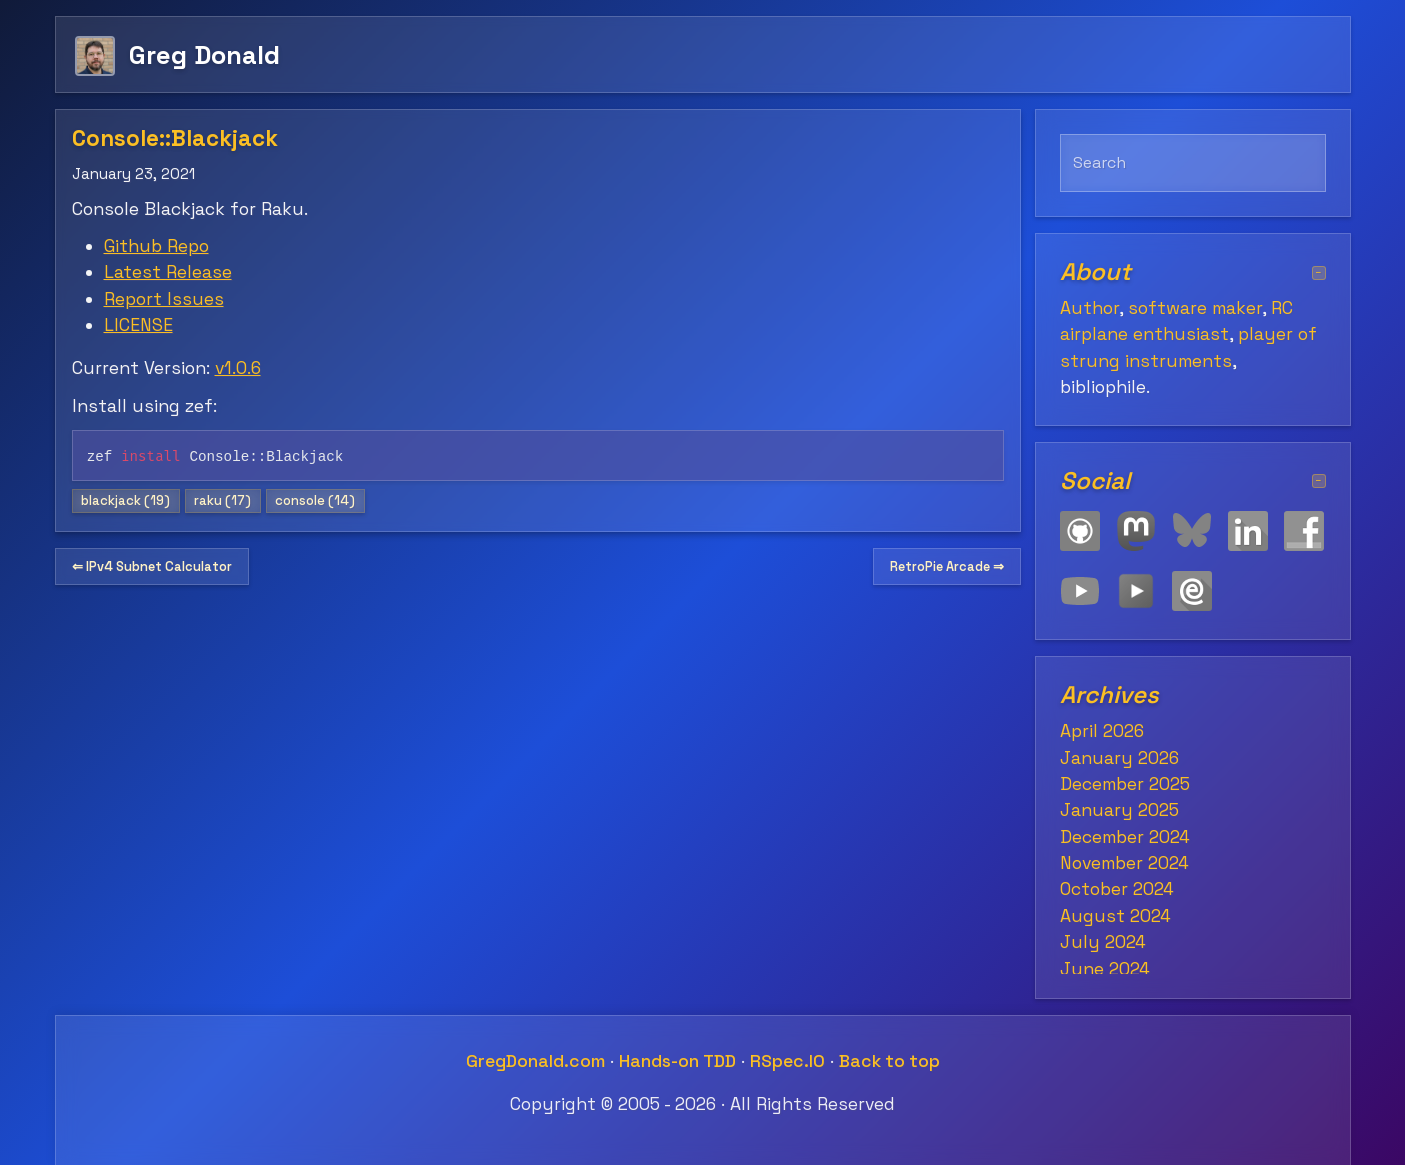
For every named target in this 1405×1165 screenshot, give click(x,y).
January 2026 (1119, 758)
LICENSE (138, 325)
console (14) (315, 500)
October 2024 (1117, 889)
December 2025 (1125, 784)
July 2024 (1103, 942)
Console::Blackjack (175, 138)
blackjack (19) (125, 500)
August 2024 (1115, 916)
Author (1089, 308)
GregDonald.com (535, 1061)
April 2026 (1102, 731)
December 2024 (1125, 837)
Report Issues (164, 299)
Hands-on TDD (677, 1061)
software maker (1195, 308)
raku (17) (222, 500)
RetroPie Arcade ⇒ (947, 566)
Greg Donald (204, 54)
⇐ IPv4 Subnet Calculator (152, 566)
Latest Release (168, 272)
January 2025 (1119, 810)
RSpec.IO (787, 1061)
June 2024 (1105, 969)
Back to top (889, 1061)
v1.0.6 (238, 368)
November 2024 (1124, 863)
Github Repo (156, 246)
